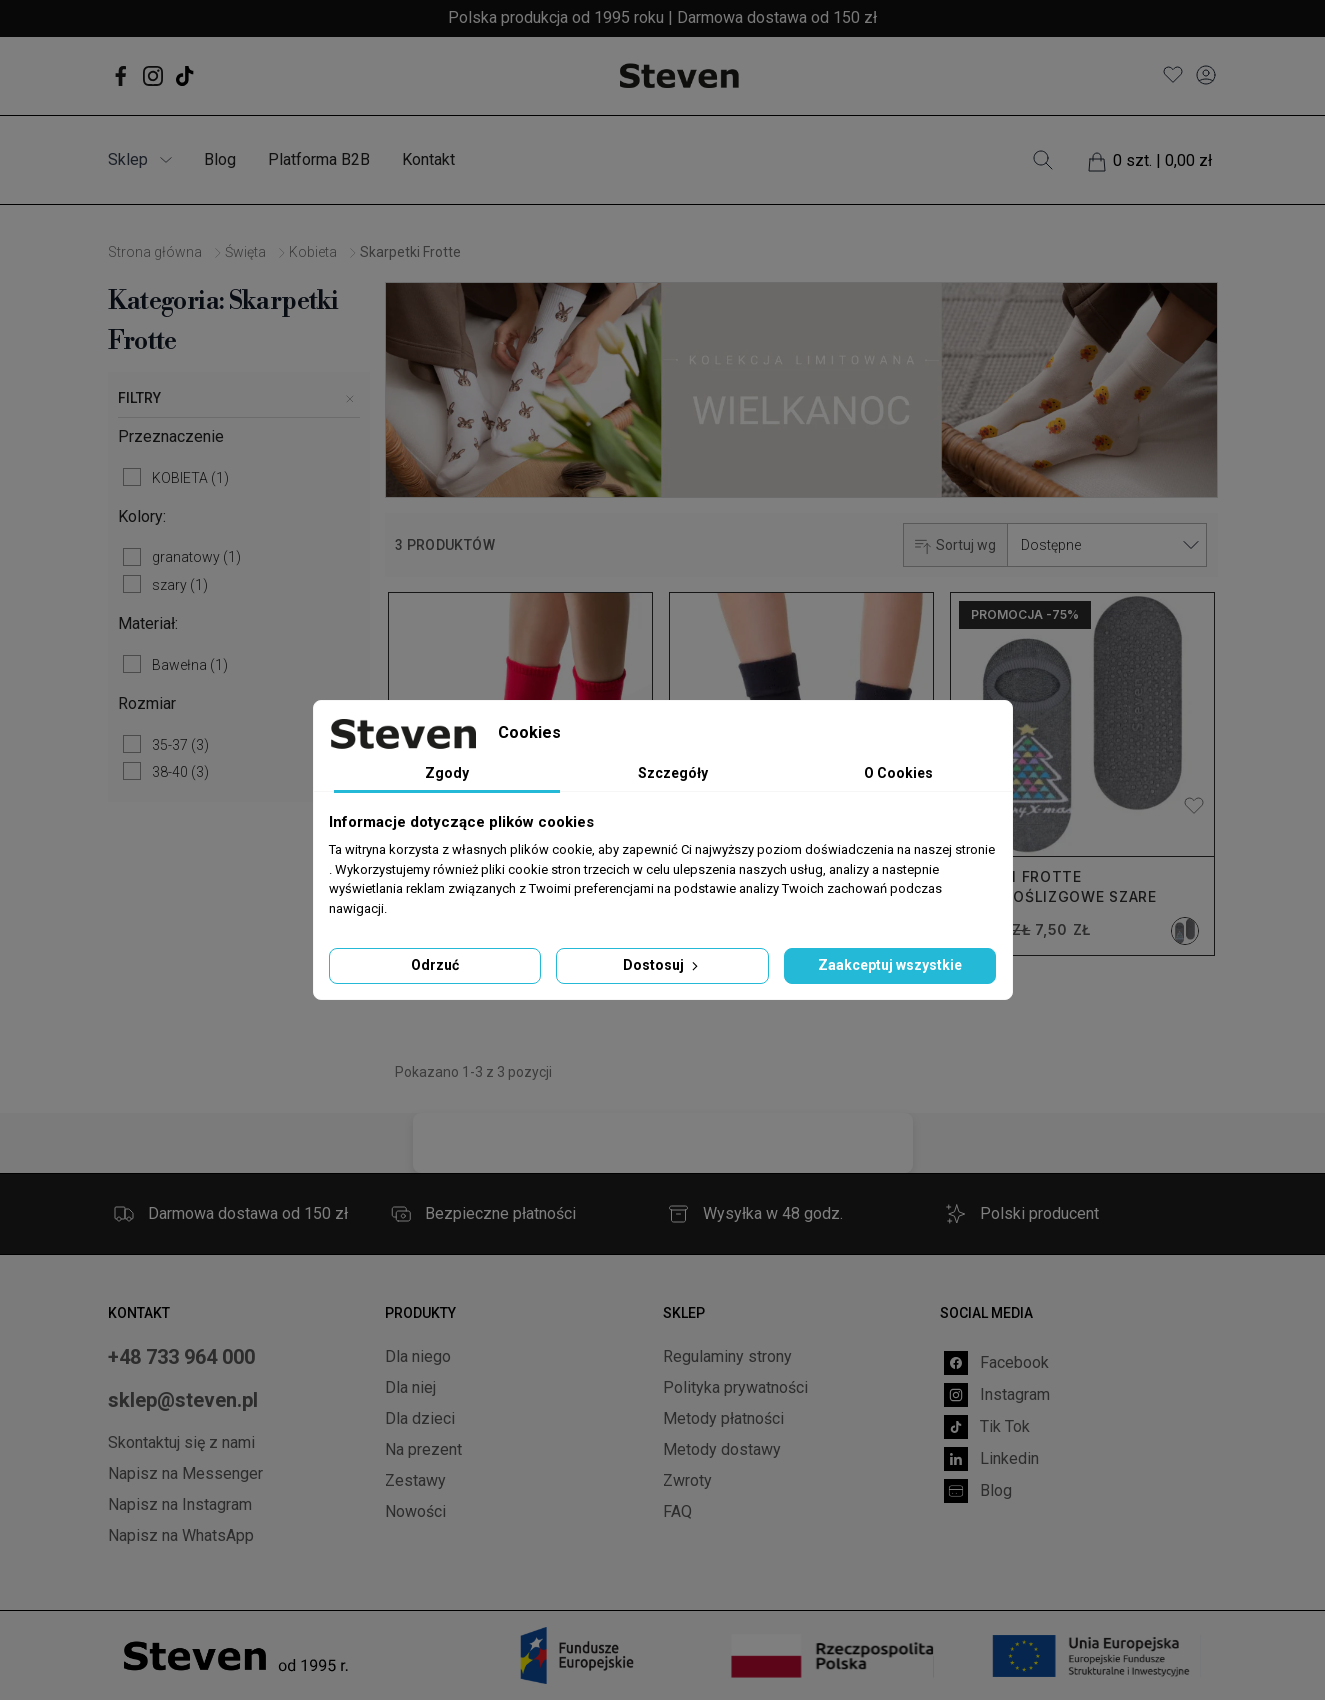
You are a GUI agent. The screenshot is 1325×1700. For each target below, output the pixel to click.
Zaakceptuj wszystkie (890, 965)
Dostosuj (662, 965)
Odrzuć (435, 965)
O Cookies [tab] (898, 773)
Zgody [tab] (447, 773)
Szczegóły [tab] (673, 773)
